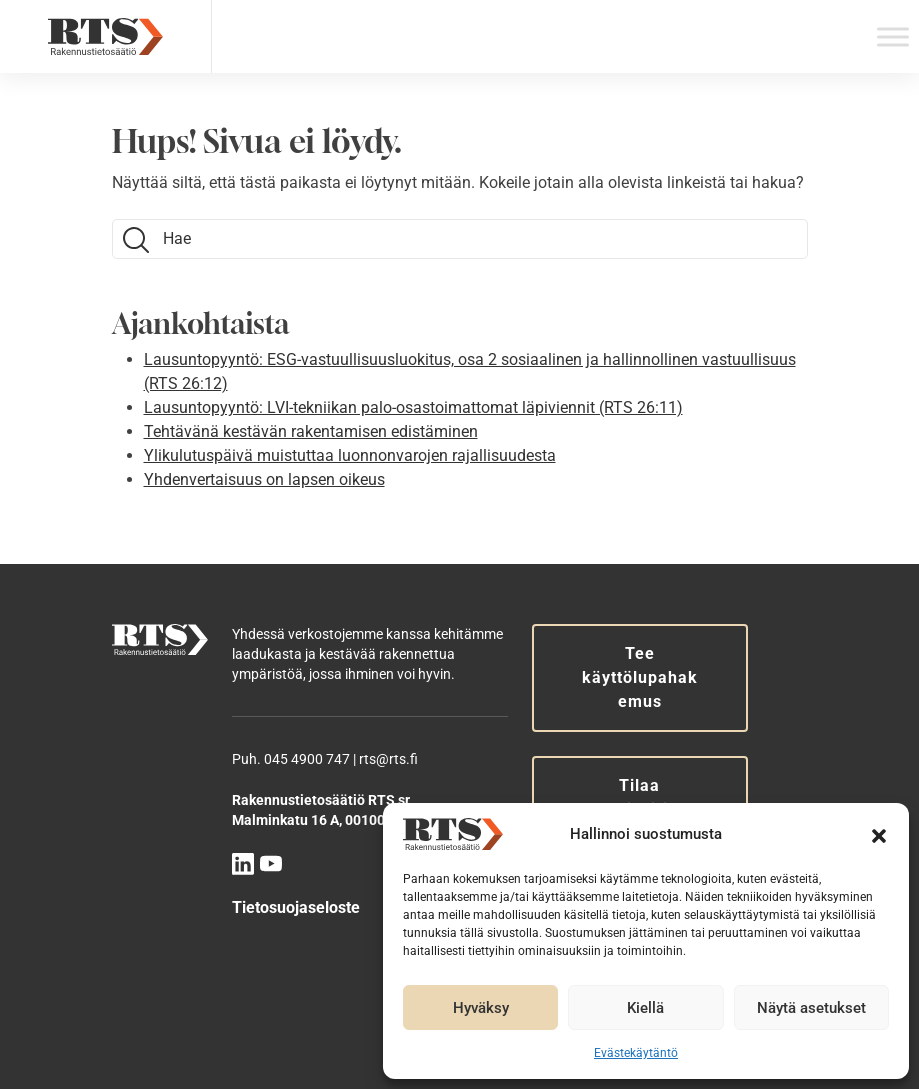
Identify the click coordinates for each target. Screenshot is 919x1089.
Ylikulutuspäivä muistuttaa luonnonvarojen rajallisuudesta (350, 455)
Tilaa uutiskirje (639, 797)
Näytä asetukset (811, 1008)
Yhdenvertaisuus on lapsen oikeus (264, 479)
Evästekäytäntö (636, 1053)
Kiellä (645, 1008)
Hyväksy (481, 1008)
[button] (879, 834)
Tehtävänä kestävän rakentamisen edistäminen (311, 431)
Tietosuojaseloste (296, 907)
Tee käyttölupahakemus (640, 677)
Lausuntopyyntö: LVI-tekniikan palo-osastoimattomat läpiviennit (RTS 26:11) (413, 407)
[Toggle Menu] (893, 36)
